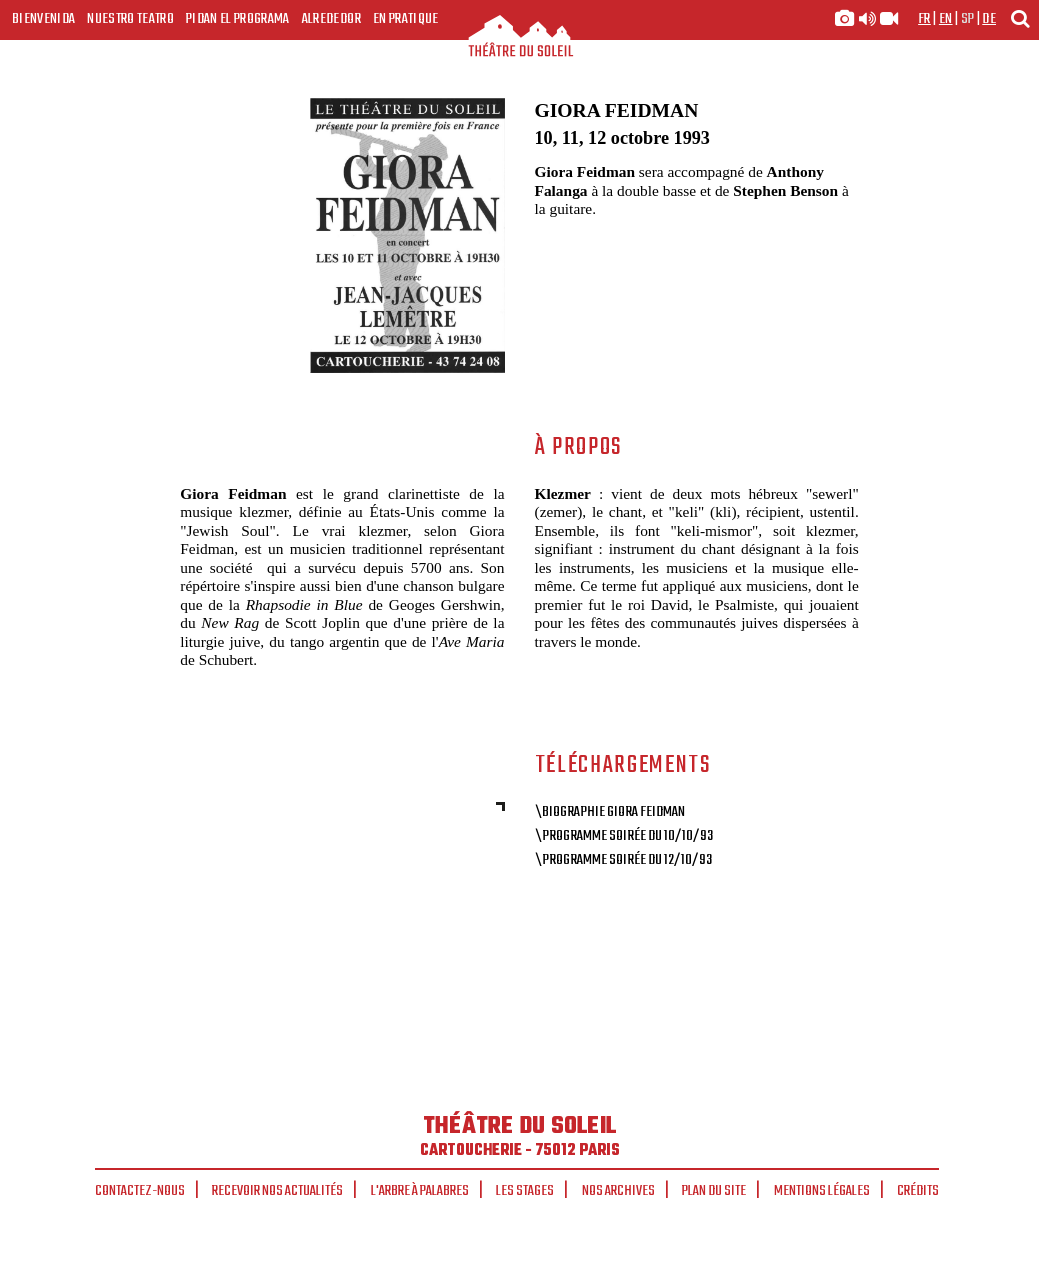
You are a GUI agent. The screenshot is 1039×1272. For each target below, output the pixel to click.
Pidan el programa (238, 19)
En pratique (406, 19)
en (946, 19)
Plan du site (714, 1191)
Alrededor (331, 19)
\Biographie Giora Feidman (610, 812)
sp (968, 19)
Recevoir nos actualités (277, 1191)
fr (924, 19)
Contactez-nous (140, 1191)
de (989, 19)
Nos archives (618, 1191)
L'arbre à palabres (420, 1191)
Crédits (918, 1191)
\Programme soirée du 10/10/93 (624, 836)
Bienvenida (43, 19)
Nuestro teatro (130, 19)
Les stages (525, 1191)
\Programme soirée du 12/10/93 (623, 860)
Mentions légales (822, 1191)
